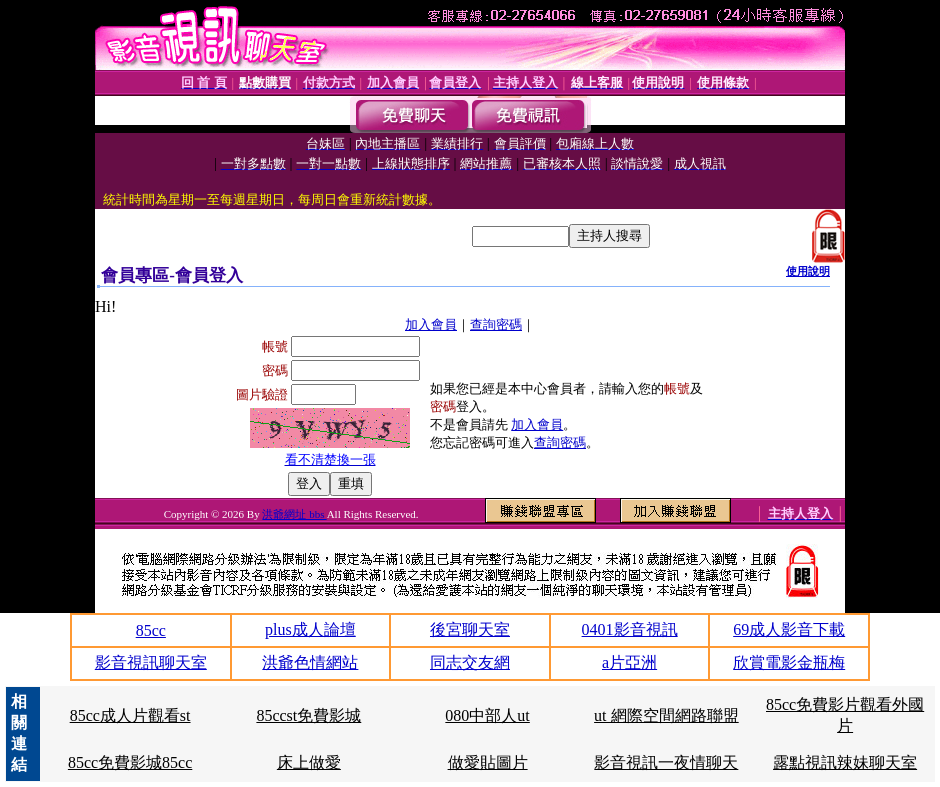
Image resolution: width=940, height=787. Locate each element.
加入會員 (431, 324)
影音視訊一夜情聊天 (666, 762)
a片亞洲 (629, 662)
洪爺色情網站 (310, 662)
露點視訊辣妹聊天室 (845, 762)
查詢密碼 (496, 324)
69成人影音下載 (789, 629)
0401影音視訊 (630, 629)
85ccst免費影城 (308, 715)
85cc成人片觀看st (130, 715)
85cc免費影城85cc (130, 762)
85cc (151, 630)
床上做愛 (309, 762)
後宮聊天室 (470, 629)
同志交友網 (470, 662)
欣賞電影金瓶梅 (789, 662)
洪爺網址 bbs (294, 514)
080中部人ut (487, 715)
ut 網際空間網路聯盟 (666, 715)
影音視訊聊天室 (151, 662)
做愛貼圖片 (488, 762)
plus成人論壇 (310, 629)
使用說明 (808, 271)
